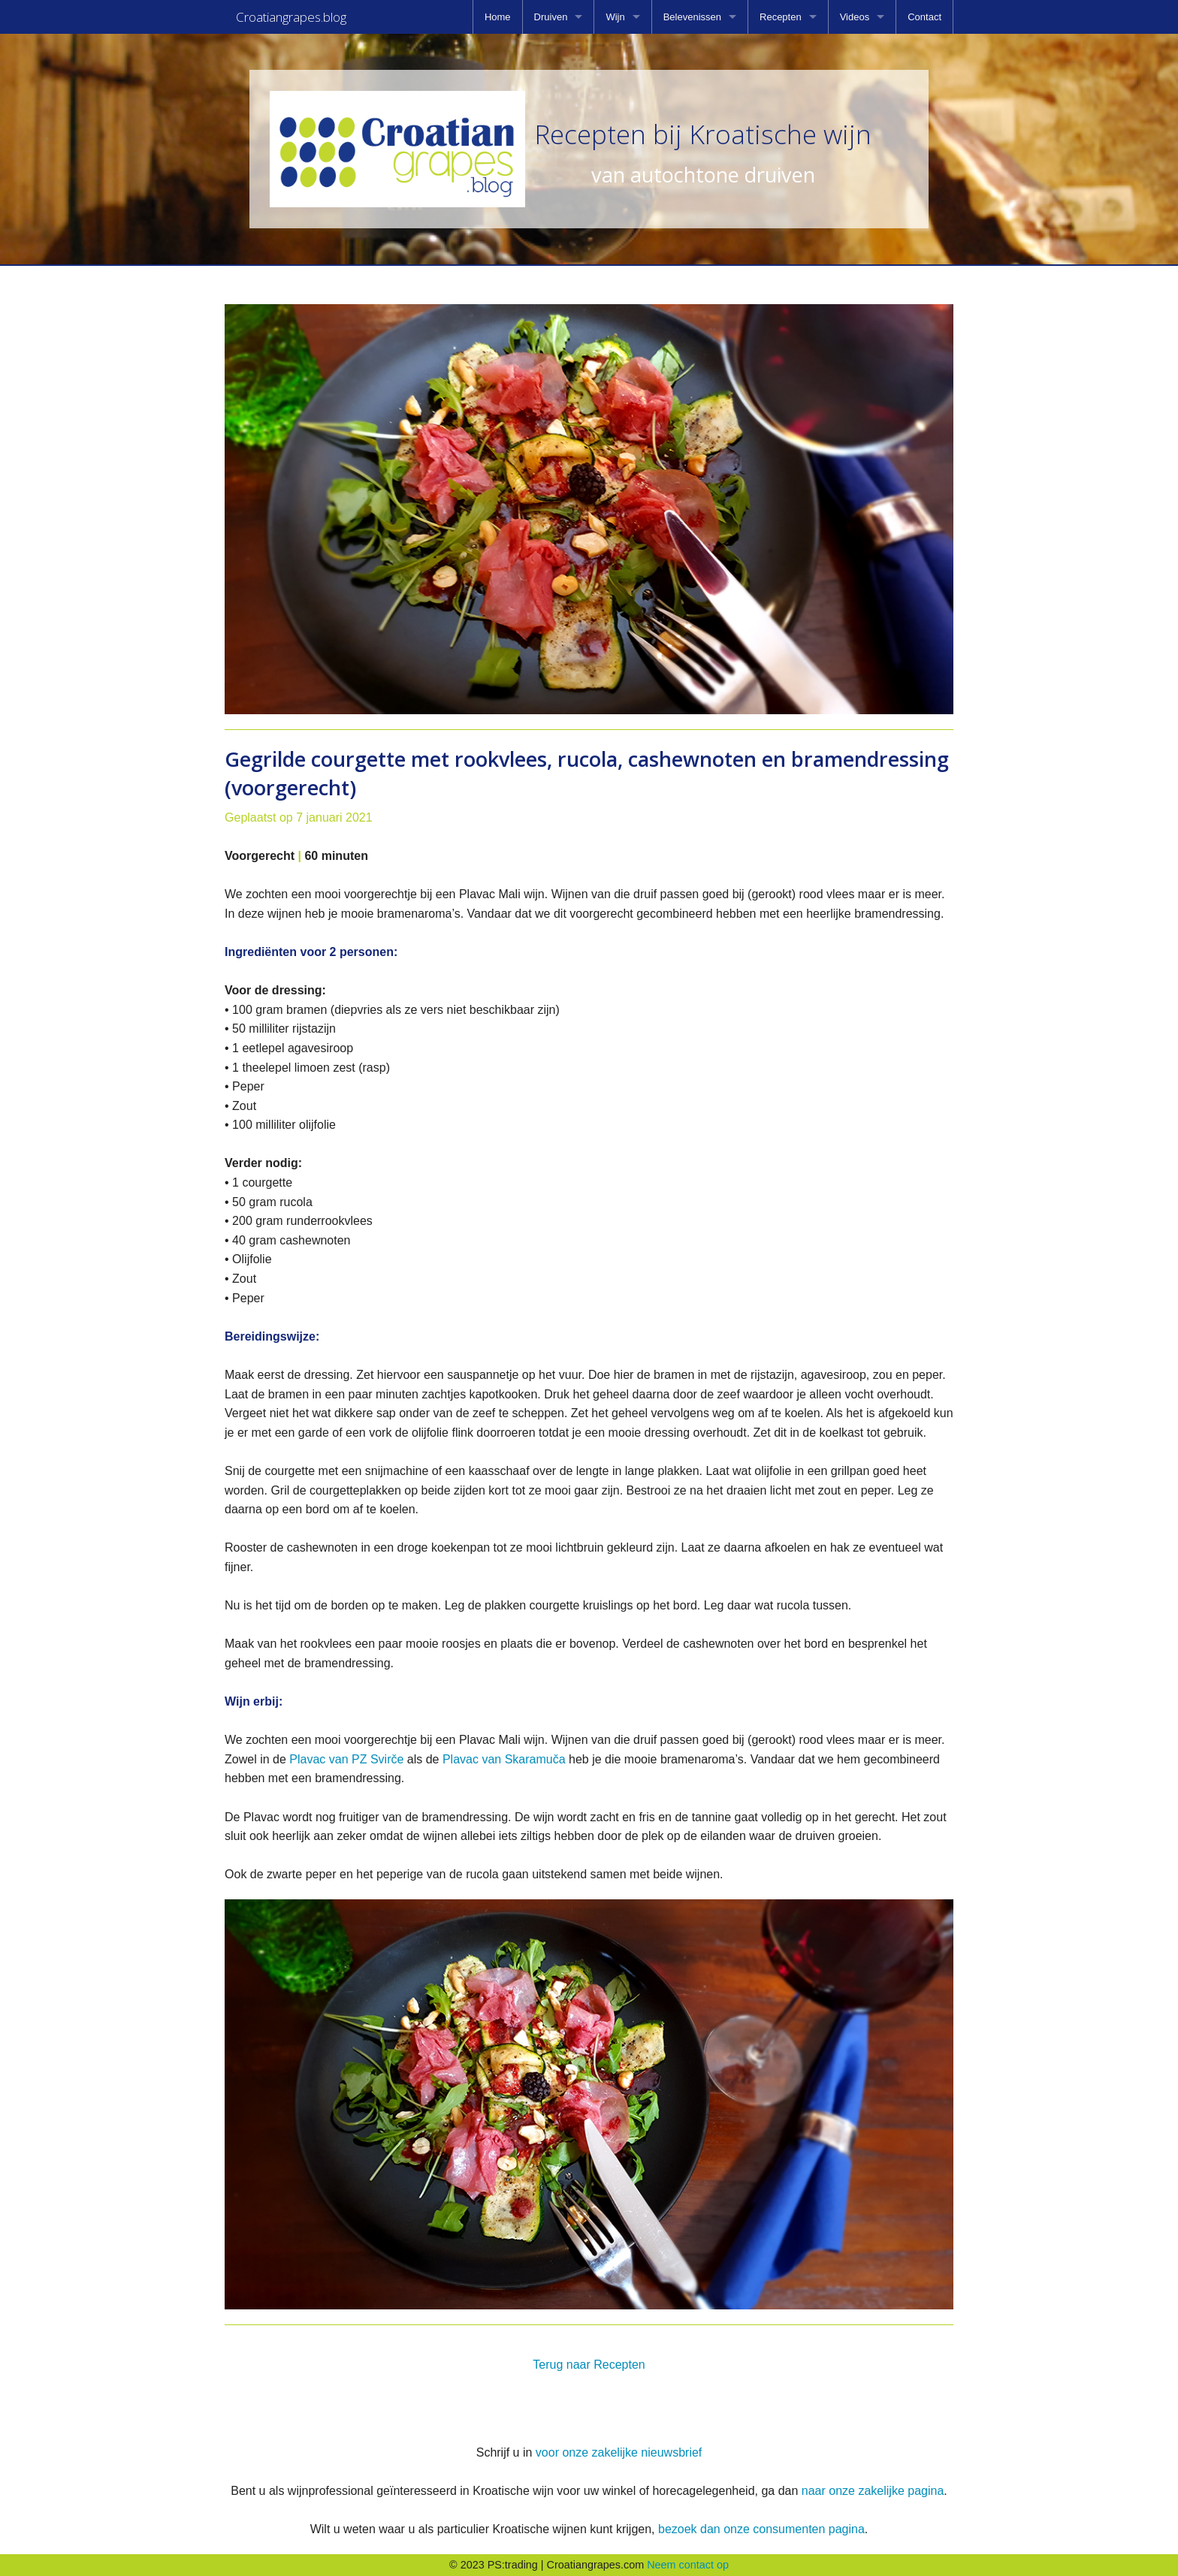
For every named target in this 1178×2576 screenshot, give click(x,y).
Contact (924, 17)
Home (498, 17)
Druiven (551, 17)
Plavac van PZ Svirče (348, 1759)
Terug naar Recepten (589, 2364)
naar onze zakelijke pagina (873, 2490)
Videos (855, 17)
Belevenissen (692, 17)
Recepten (781, 17)
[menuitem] (497, 17)
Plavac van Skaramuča (504, 1759)
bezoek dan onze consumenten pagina (761, 2529)
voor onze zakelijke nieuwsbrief (619, 2452)
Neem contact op (688, 2565)
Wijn (615, 17)
